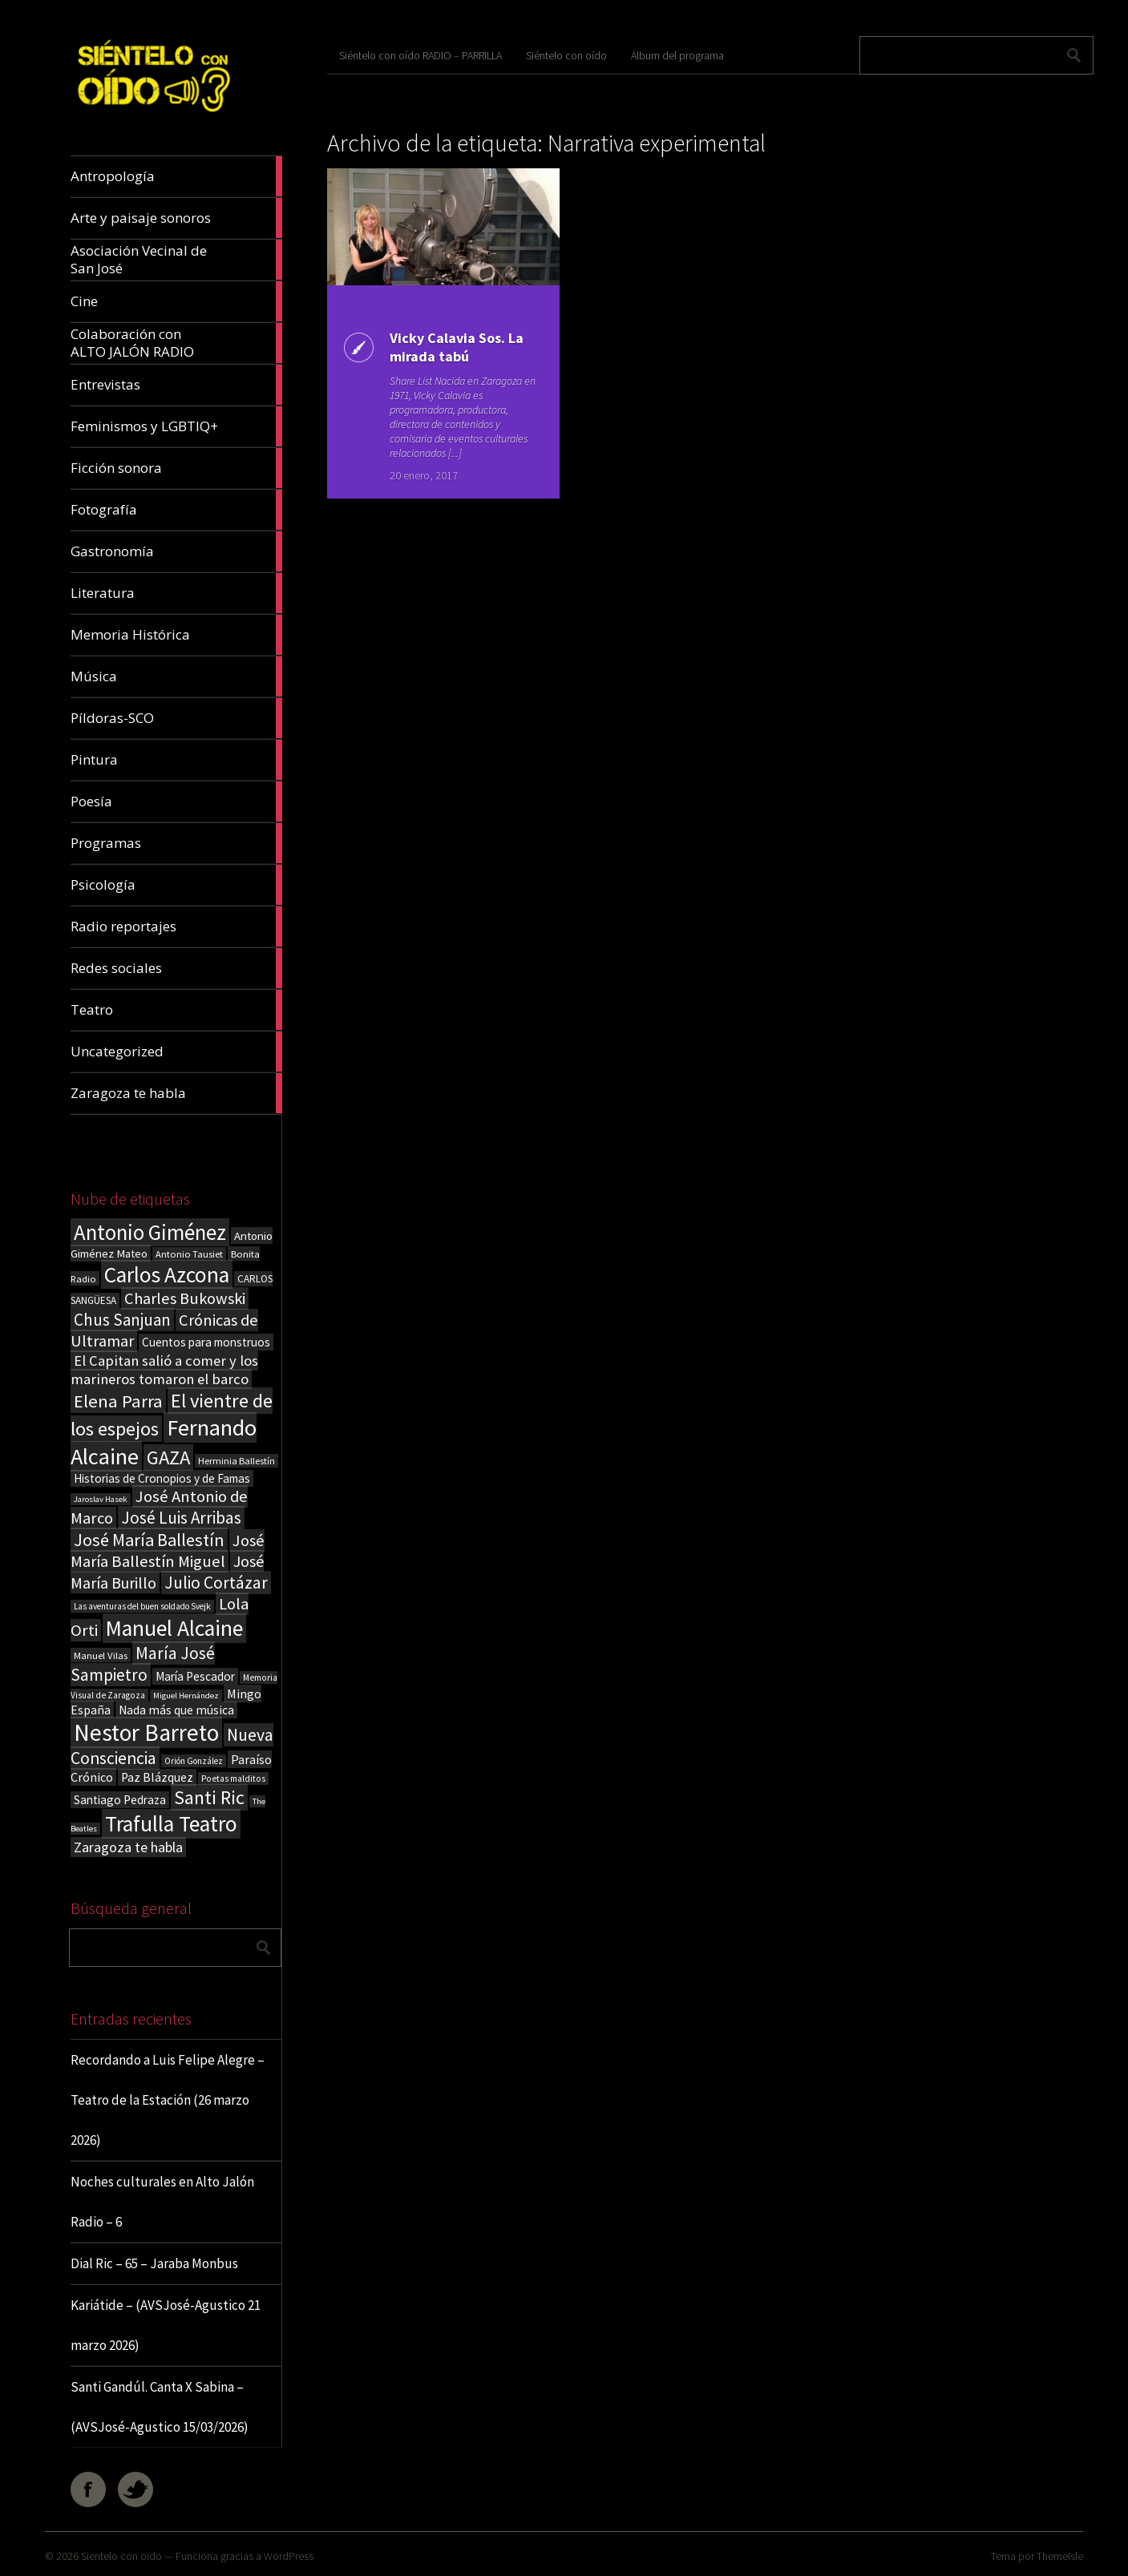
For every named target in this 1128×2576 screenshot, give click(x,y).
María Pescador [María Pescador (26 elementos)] (195, 1676)
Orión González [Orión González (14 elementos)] (193, 1760)
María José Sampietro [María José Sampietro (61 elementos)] (143, 1664)
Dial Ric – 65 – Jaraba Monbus (154, 2263)
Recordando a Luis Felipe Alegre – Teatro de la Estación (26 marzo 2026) (168, 2100)
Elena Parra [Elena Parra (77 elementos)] (118, 1401)
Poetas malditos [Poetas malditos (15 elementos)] (233, 1778)
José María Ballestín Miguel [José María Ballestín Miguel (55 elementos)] (168, 1551)
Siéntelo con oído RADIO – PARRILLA (420, 55)
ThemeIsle (1060, 2556)
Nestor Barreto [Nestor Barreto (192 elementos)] (146, 1732)
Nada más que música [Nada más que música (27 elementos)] (176, 1710)
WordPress (288, 2556)
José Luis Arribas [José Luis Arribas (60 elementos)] (181, 1517)
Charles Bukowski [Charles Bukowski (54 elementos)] (184, 1298)
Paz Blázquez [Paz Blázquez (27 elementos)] (157, 1777)
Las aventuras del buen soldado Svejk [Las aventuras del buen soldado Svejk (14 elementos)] (142, 1606)
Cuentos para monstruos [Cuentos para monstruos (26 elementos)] (206, 1342)
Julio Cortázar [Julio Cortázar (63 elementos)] (216, 1582)
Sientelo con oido (121, 2556)
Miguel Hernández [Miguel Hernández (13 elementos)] (186, 1695)
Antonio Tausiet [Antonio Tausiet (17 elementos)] (189, 1254)
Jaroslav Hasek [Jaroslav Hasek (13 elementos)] (100, 1499)
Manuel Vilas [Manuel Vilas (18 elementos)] (100, 1655)
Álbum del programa (677, 55)
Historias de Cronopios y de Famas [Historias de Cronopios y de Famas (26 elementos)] (162, 1478)
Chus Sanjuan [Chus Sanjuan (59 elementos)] (122, 1319)
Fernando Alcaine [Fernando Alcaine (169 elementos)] (164, 1442)
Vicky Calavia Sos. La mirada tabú (457, 347)
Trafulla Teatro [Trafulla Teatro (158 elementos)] (171, 1824)
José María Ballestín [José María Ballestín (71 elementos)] (149, 1539)
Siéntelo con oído (566, 55)
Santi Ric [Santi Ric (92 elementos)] (209, 1797)
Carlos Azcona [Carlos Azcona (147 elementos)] (166, 1274)
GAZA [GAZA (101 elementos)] (168, 1457)
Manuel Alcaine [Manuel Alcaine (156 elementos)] (174, 1628)
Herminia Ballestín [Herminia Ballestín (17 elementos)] (236, 1461)
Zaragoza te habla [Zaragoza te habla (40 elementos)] (128, 1847)
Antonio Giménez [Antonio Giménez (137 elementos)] (150, 1232)
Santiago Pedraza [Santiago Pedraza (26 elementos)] (120, 1799)
